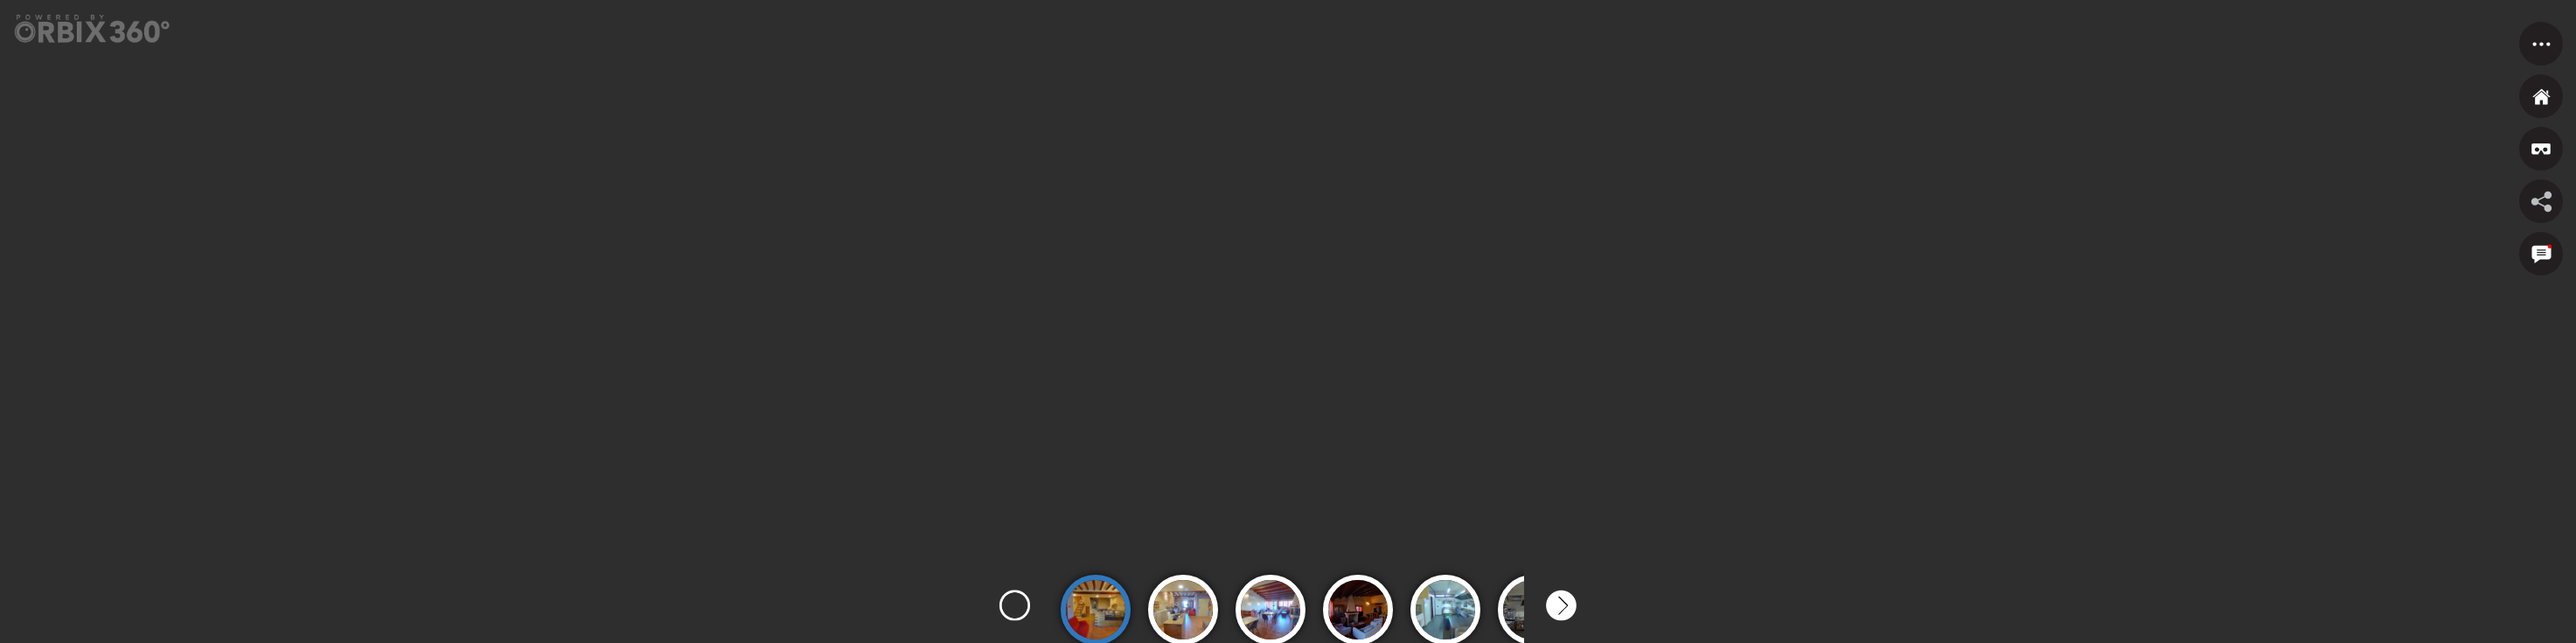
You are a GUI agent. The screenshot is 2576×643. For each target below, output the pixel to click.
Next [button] (1561, 606)
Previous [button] (1014, 606)
